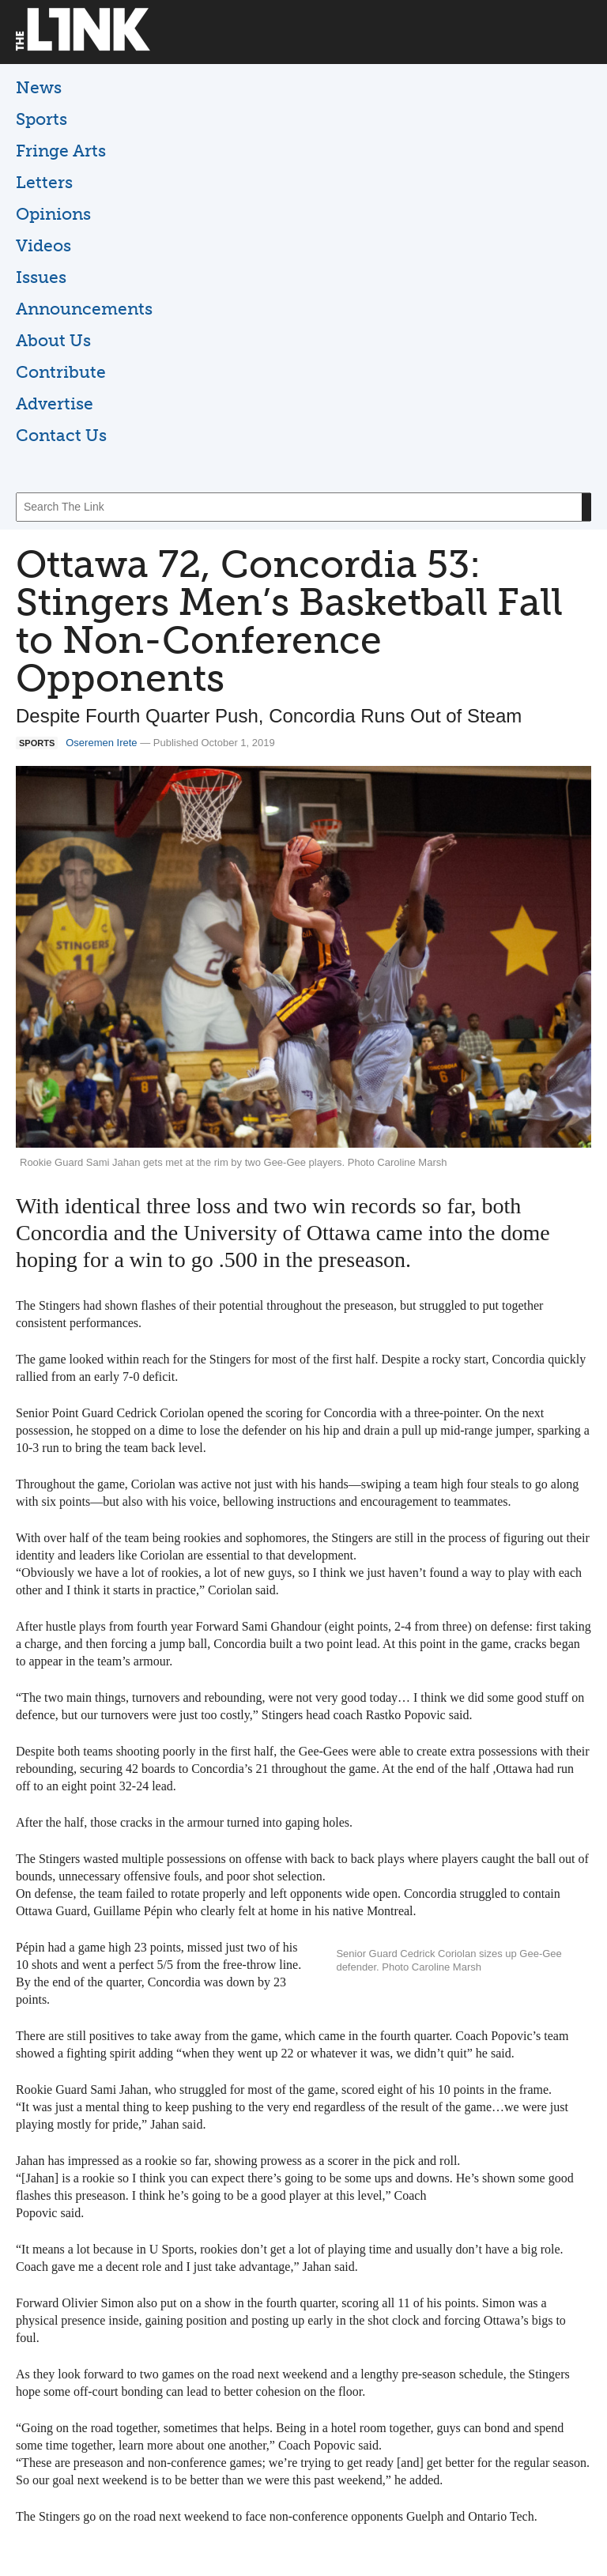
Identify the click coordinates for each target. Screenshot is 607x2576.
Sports (41, 119)
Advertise (54, 403)
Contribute (61, 372)
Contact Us (61, 435)
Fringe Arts (61, 150)
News (39, 87)
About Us (53, 340)
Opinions (53, 214)
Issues (41, 277)
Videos (43, 245)
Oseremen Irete (101, 743)
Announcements (84, 309)
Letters (44, 182)
